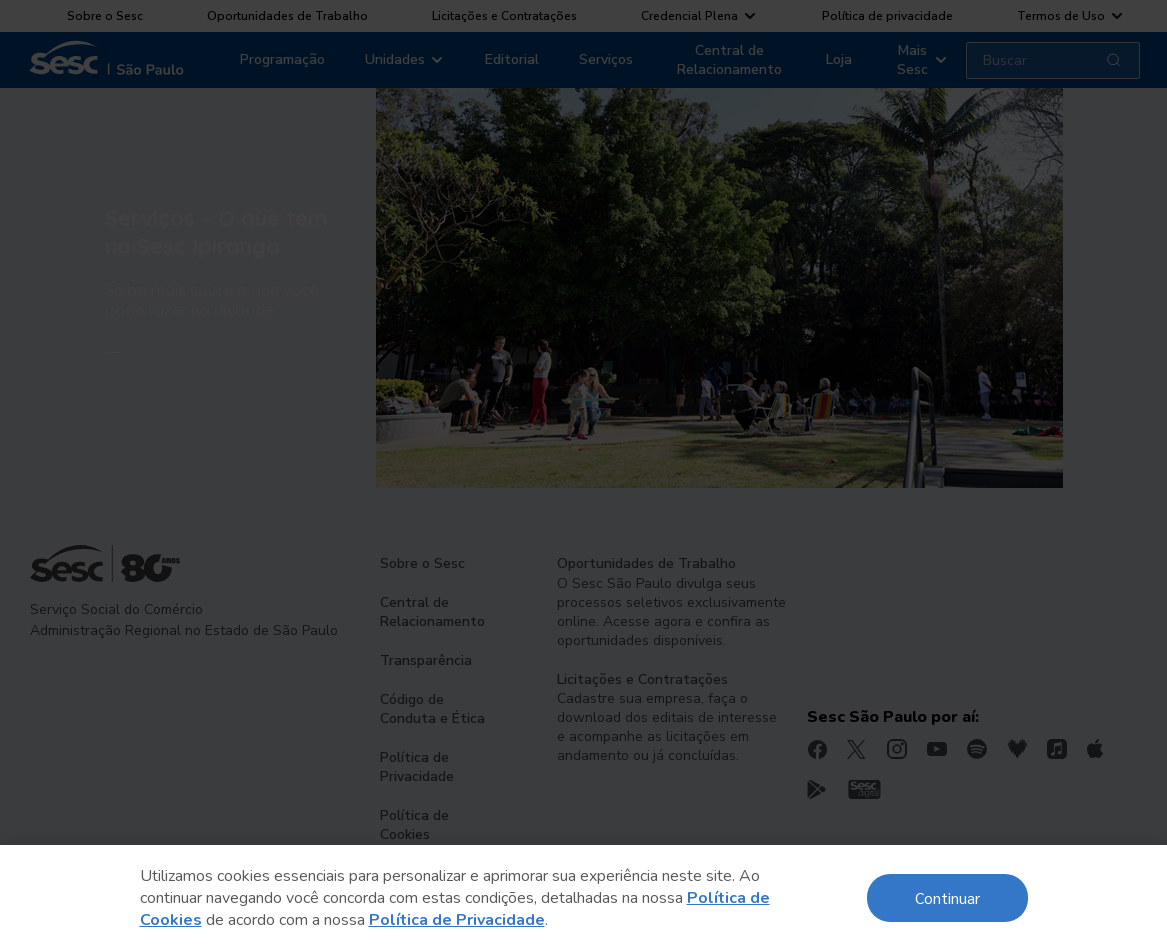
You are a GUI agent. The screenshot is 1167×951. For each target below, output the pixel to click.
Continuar (947, 897)
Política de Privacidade (457, 920)
